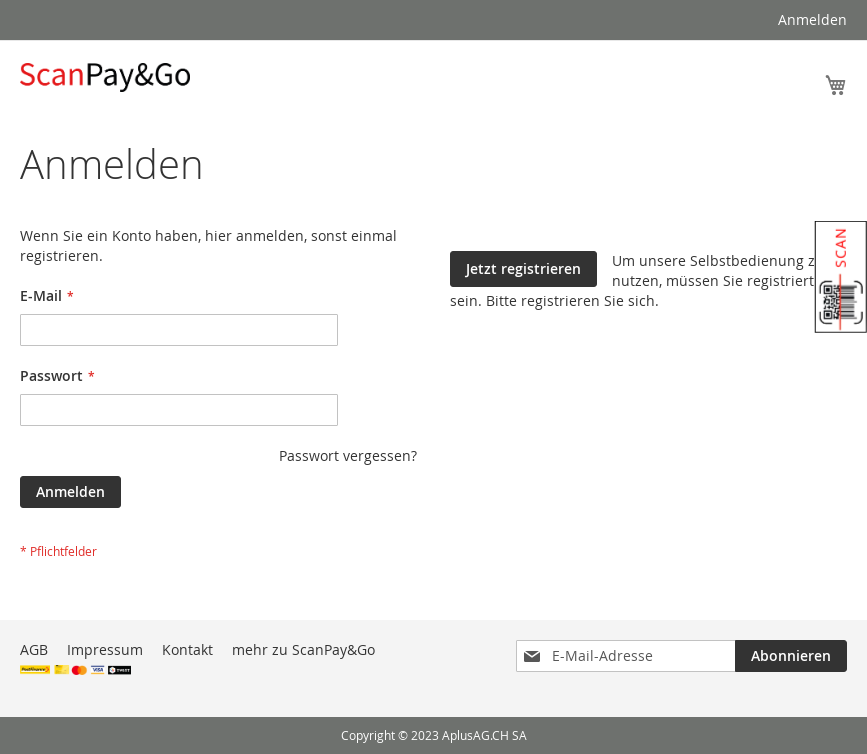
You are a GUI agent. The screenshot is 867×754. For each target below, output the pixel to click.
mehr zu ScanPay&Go (303, 649)
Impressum (105, 649)
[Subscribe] (791, 656)
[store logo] (105, 77)
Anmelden (812, 19)
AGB (34, 649)
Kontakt (187, 649)
